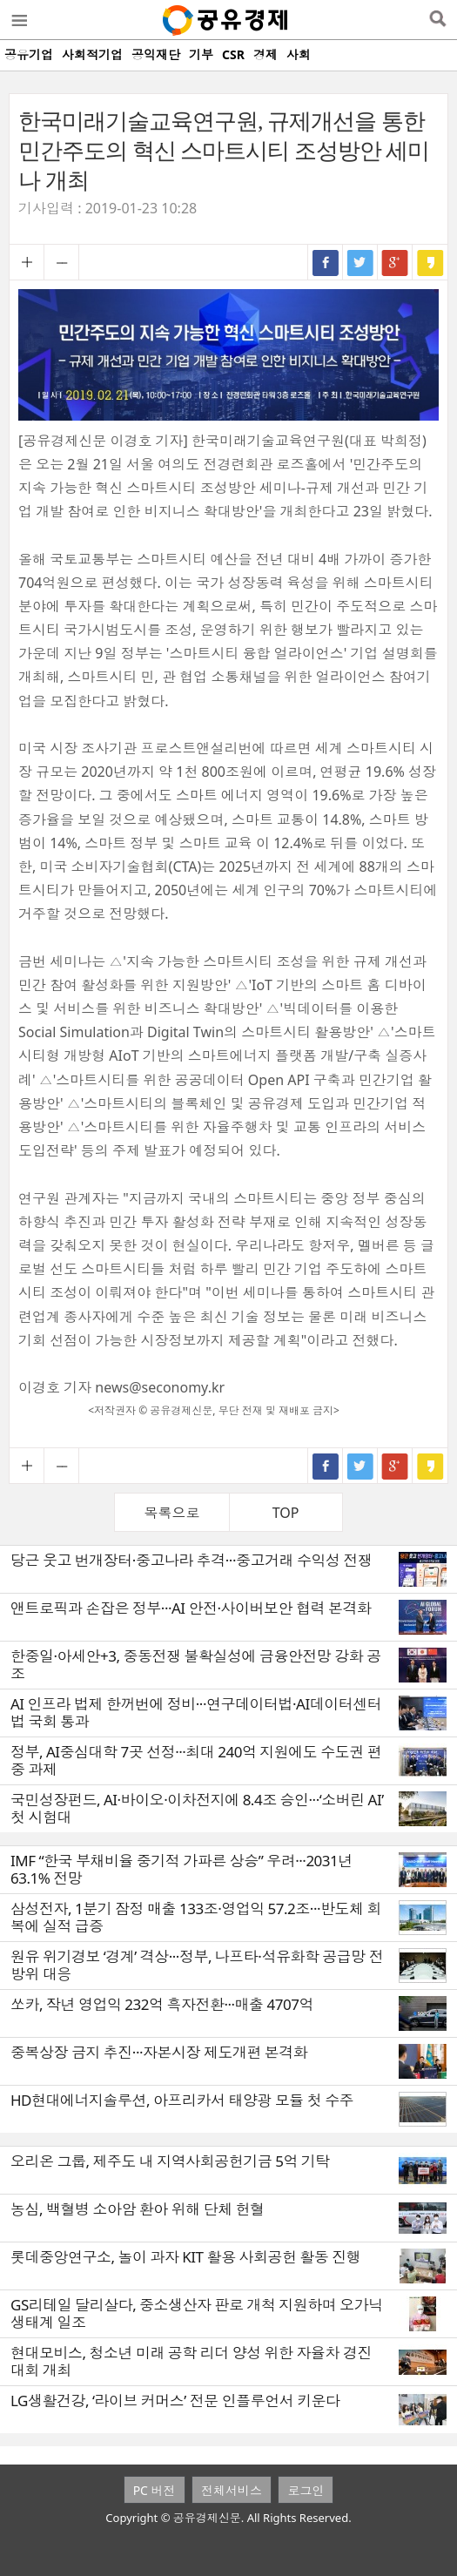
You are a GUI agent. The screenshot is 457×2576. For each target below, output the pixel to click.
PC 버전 (154, 2490)
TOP (285, 1512)
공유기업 (28, 54)
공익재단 (155, 54)
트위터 (360, 262)
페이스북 (325, 262)
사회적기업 (92, 54)
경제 (265, 54)
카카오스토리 (430, 262)
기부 (201, 54)
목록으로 (171, 1512)
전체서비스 (231, 2490)
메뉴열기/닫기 (18, 20)
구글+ (395, 262)
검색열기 (437, 20)
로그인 (305, 2490)
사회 (298, 54)
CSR (233, 54)
